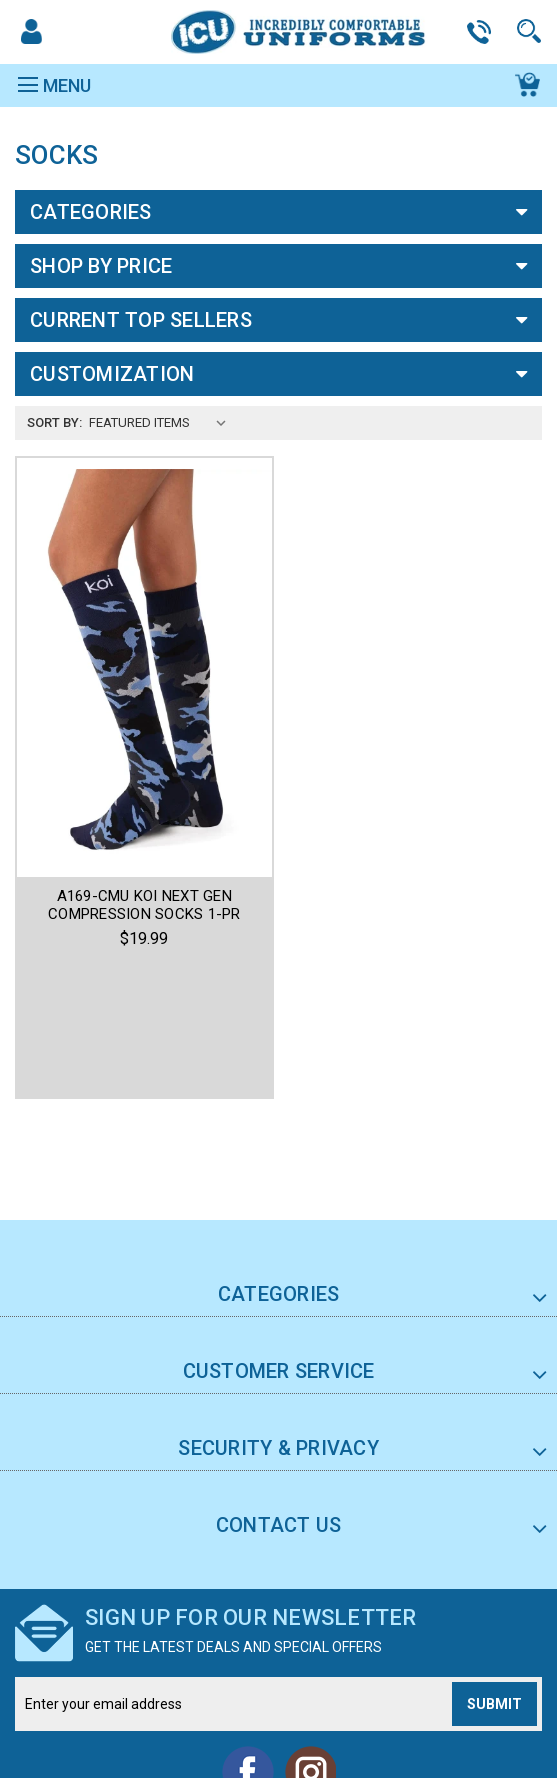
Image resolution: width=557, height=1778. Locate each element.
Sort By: (54, 422)
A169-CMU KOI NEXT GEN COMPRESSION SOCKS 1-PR (144, 905)
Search (532, 31)
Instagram (310, 1646)
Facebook (248, 1646)
